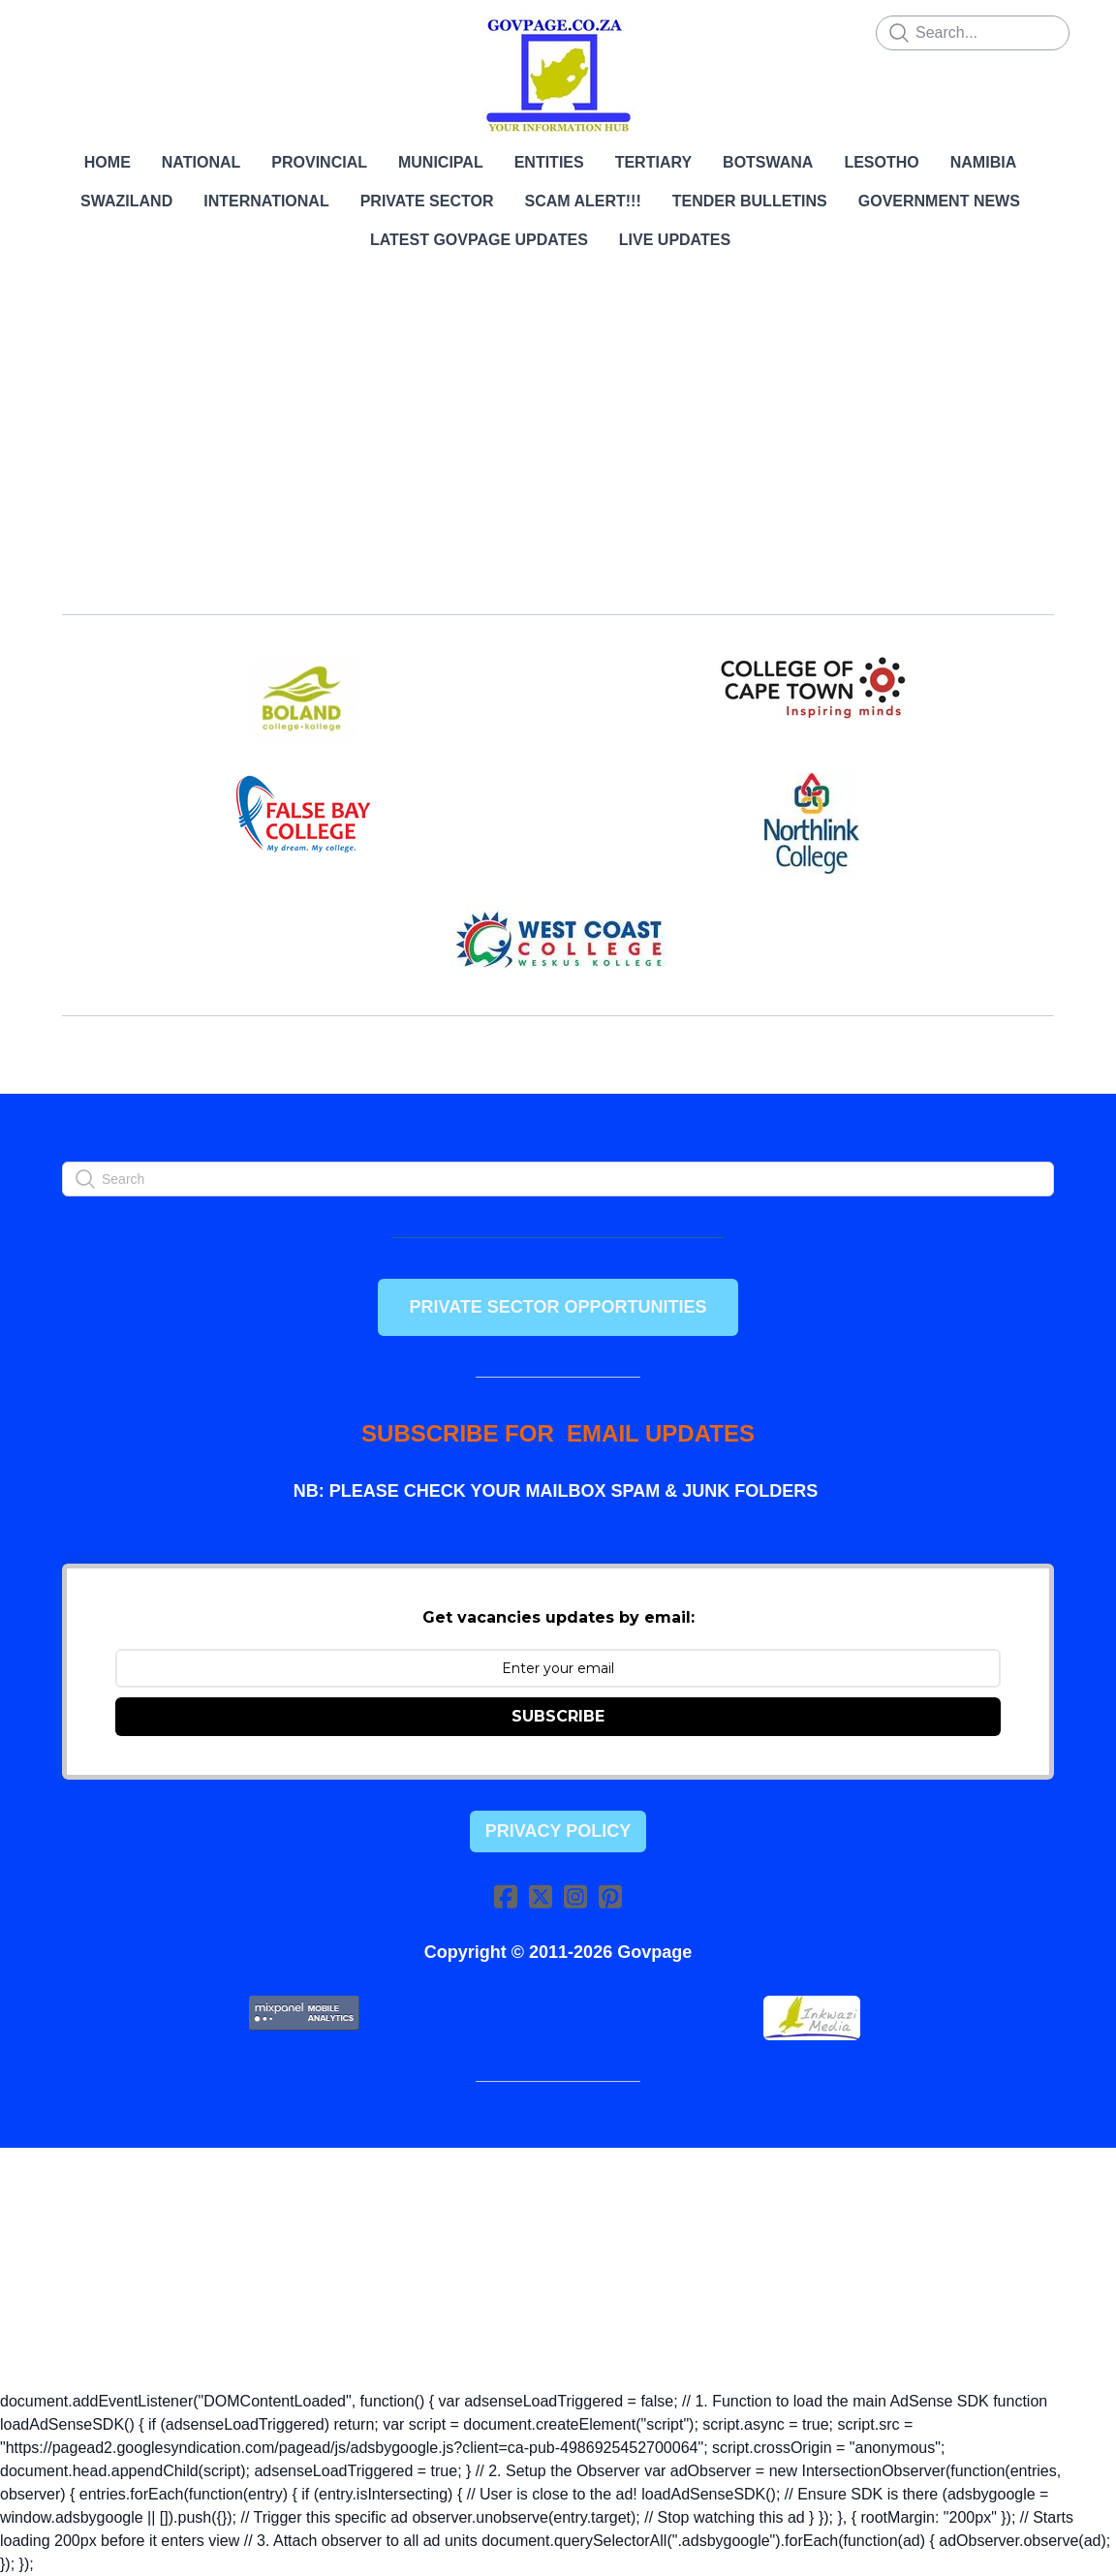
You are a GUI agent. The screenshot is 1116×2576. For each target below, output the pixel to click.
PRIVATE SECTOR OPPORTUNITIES (557, 1307)
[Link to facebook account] (505, 1896)
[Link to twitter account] (540, 1896)
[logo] (558, 76)
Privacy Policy (558, 1831)
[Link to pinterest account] (610, 1896)
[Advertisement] (558, 446)
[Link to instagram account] (575, 1896)
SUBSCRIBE (558, 1716)
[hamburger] (62, 31)
